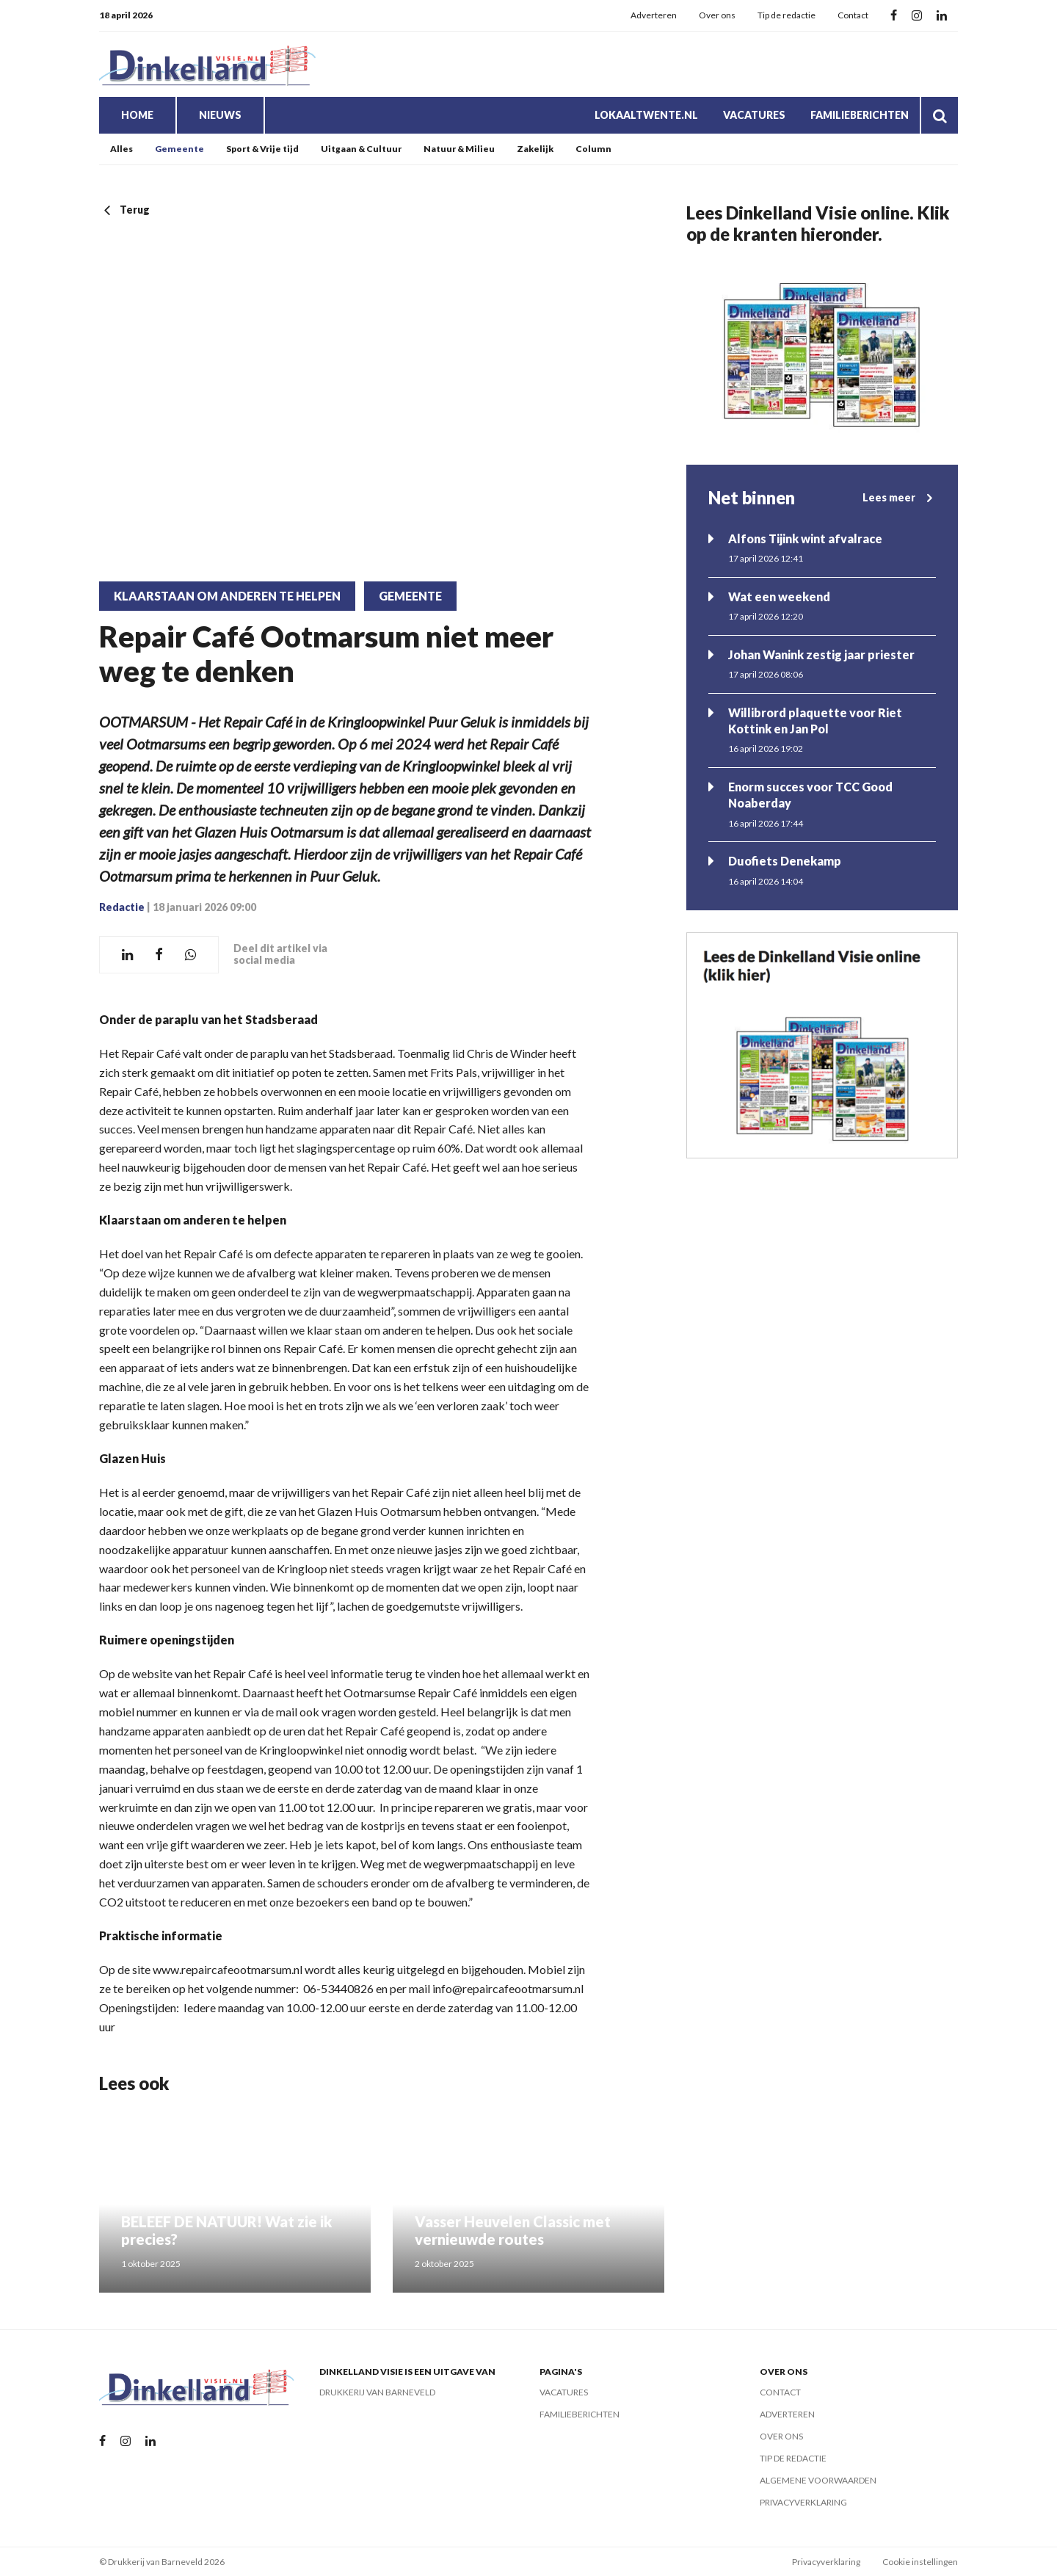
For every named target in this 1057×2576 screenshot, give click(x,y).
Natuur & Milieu (459, 148)
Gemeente (179, 148)
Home (137, 115)
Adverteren (654, 15)
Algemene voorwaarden (818, 2480)
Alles (121, 148)
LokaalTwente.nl (646, 115)
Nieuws (220, 115)
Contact (853, 15)
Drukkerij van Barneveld (377, 2392)
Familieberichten (859, 115)
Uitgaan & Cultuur (361, 148)
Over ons (717, 15)
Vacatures (754, 115)
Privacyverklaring (803, 2502)
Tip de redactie (787, 15)
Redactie (122, 907)
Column (593, 148)
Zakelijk (535, 148)
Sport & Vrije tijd (262, 148)
